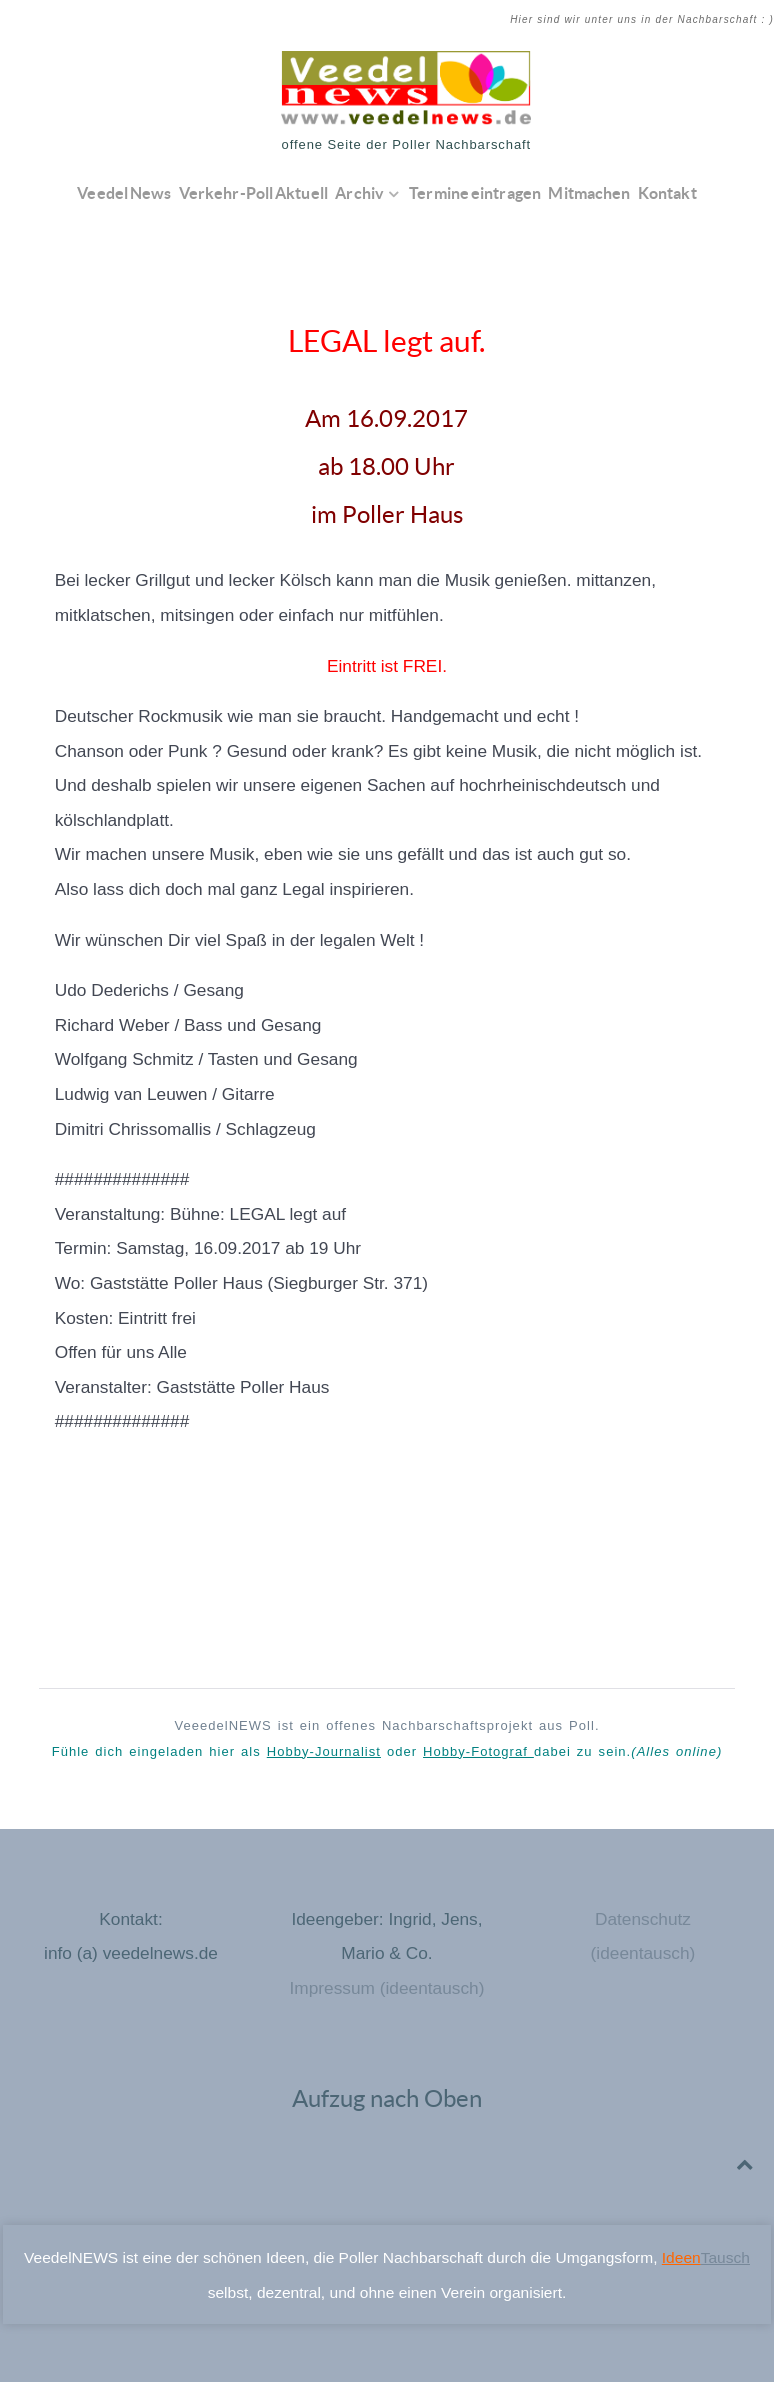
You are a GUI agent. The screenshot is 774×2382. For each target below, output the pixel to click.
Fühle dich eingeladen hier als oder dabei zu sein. (387, 1751)
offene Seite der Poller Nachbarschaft (407, 144)
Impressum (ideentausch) (386, 1988)
